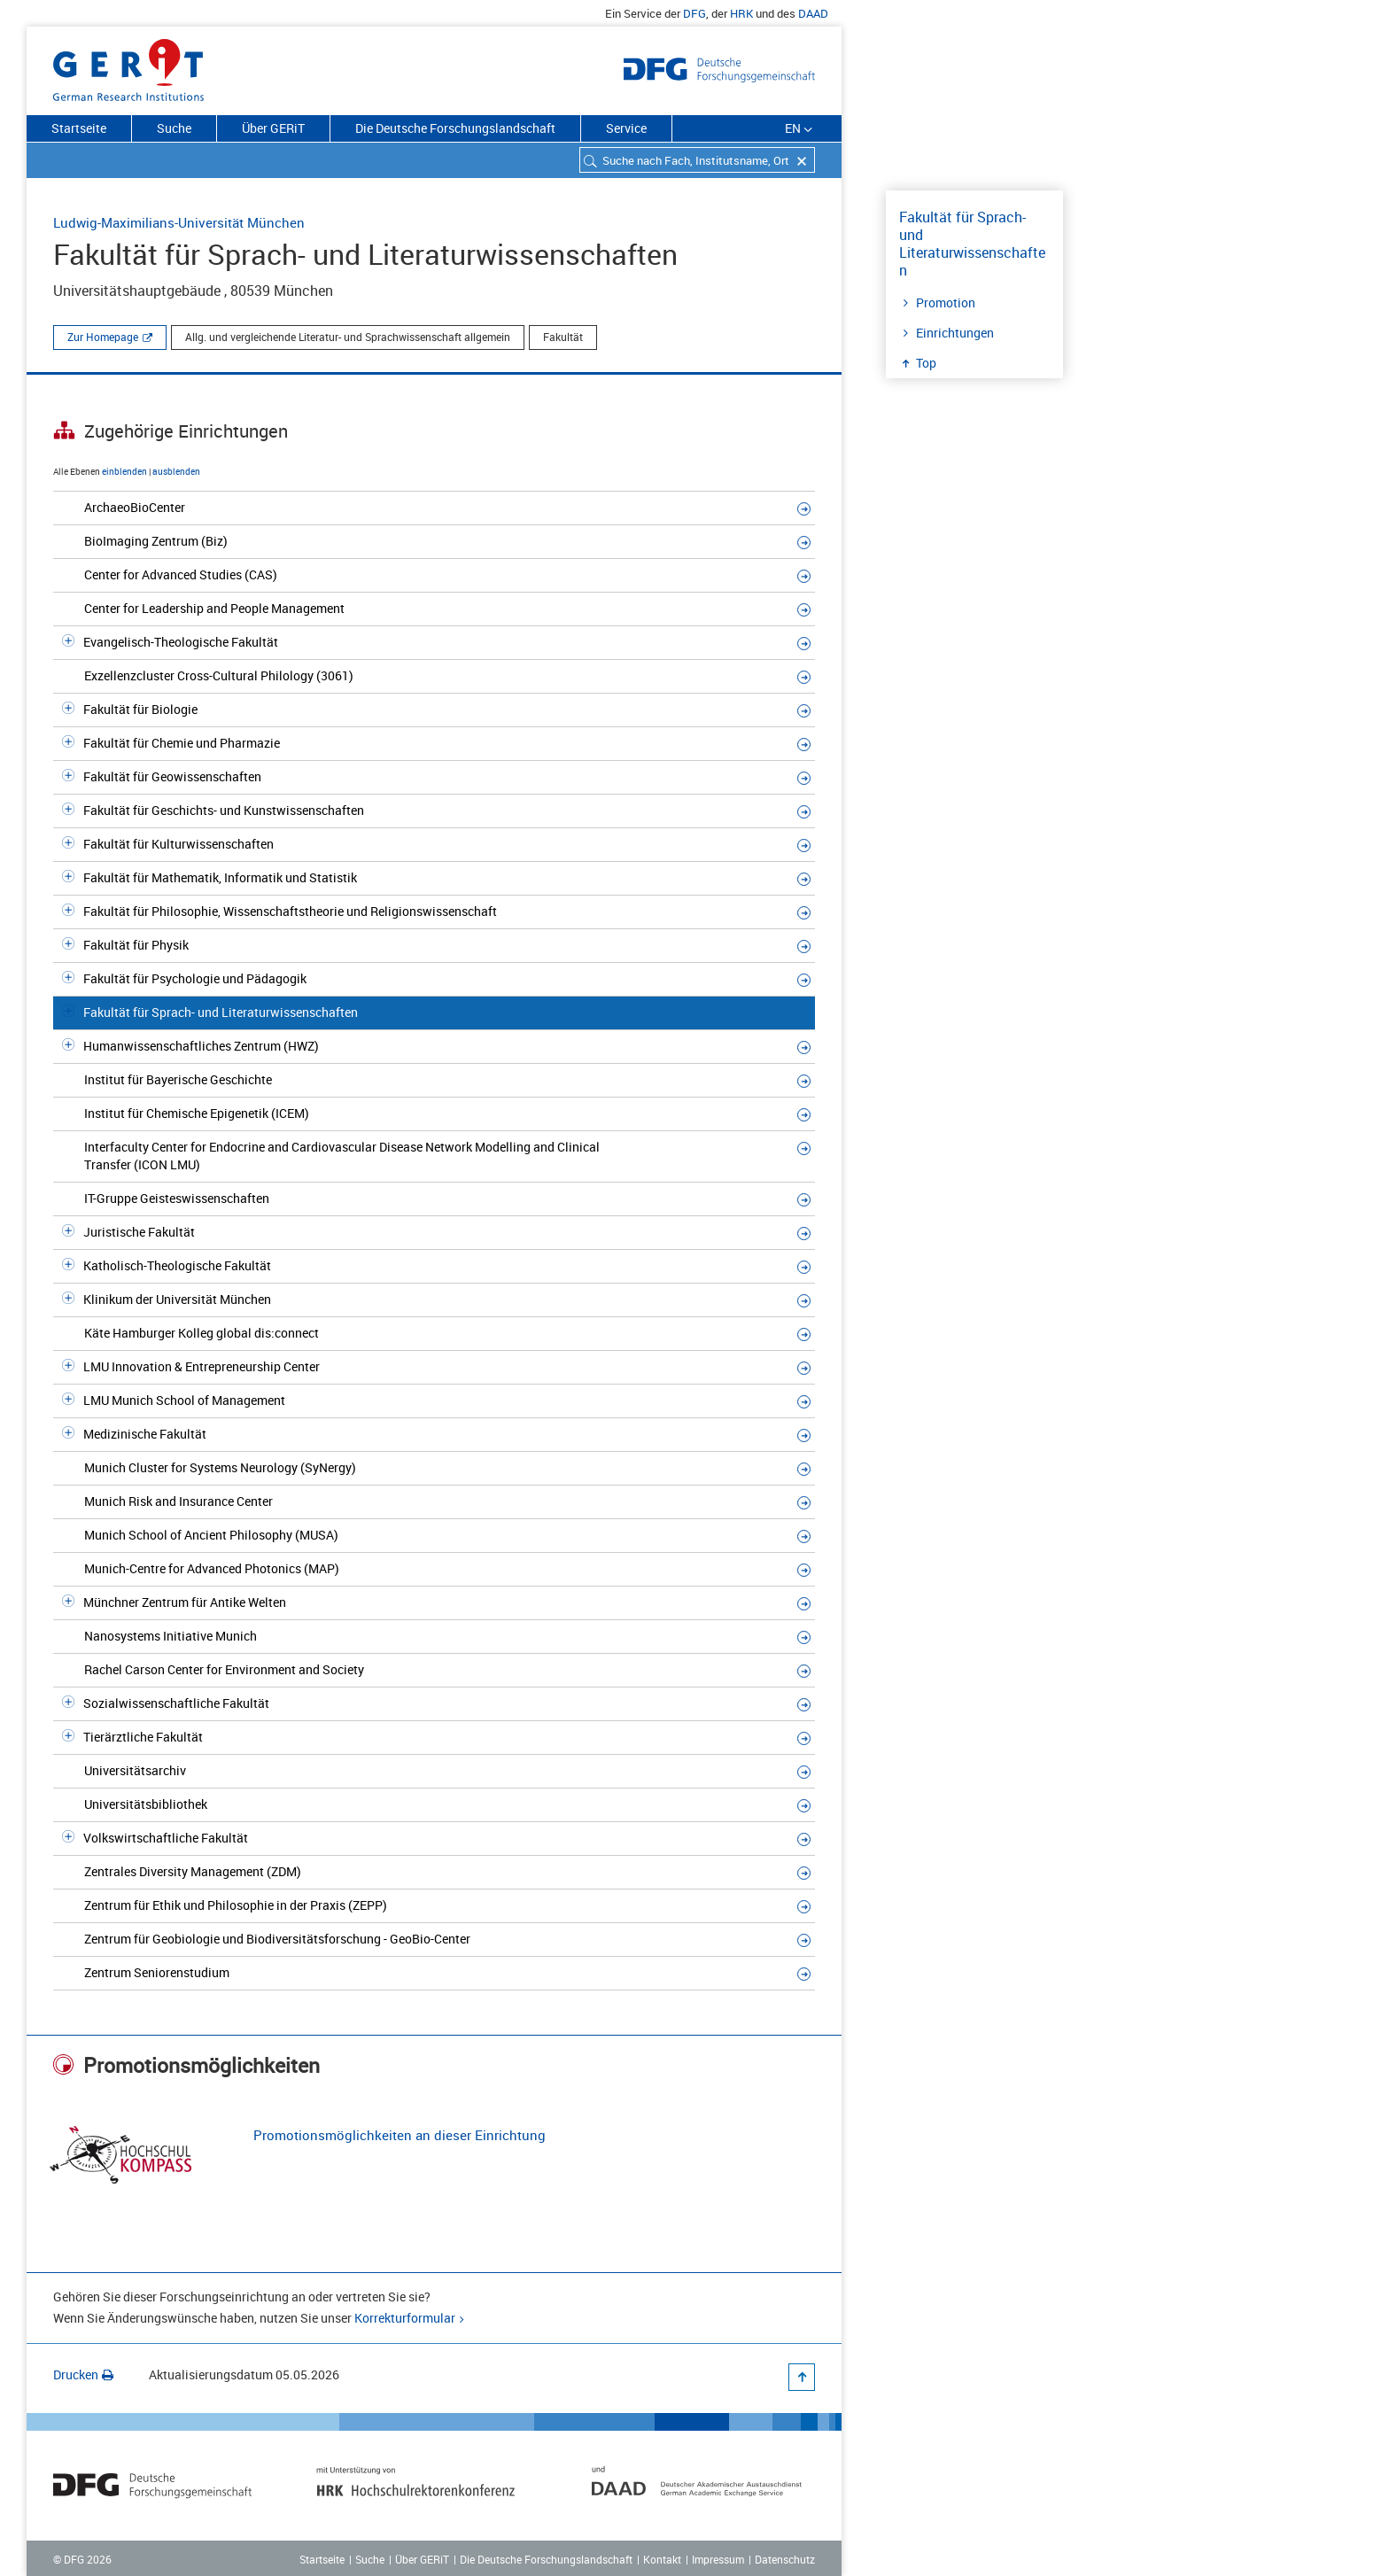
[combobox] (697, 160)
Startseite (78, 128)
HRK (741, 13)
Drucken (83, 2374)
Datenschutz (785, 2559)
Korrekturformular (404, 2317)
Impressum (718, 2559)
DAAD (813, 13)
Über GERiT (273, 128)
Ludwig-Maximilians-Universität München (179, 222)
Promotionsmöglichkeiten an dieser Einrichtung (399, 2135)
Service (626, 128)
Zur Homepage (102, 337)
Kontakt (662, 2559)
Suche (174, 128)
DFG (694, 13)
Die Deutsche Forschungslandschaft (455, 128)
